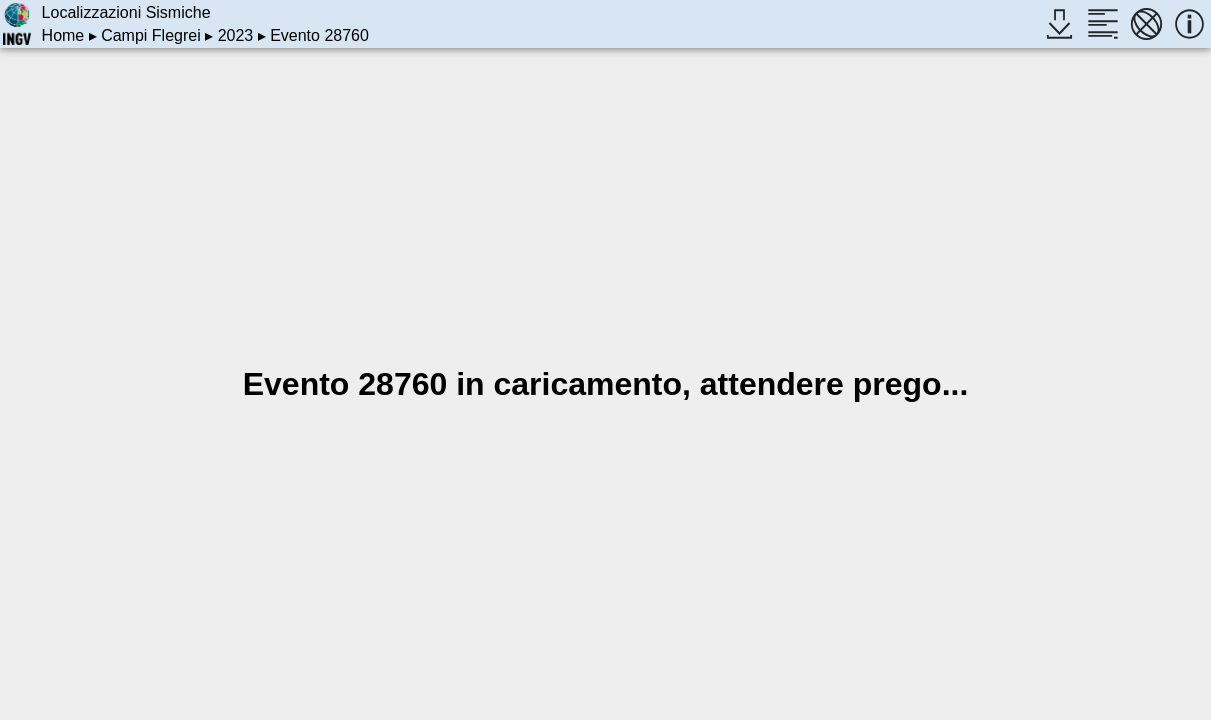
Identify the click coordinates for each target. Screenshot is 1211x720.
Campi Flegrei (151, 35)
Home (63, 35)
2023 (236, 35)
